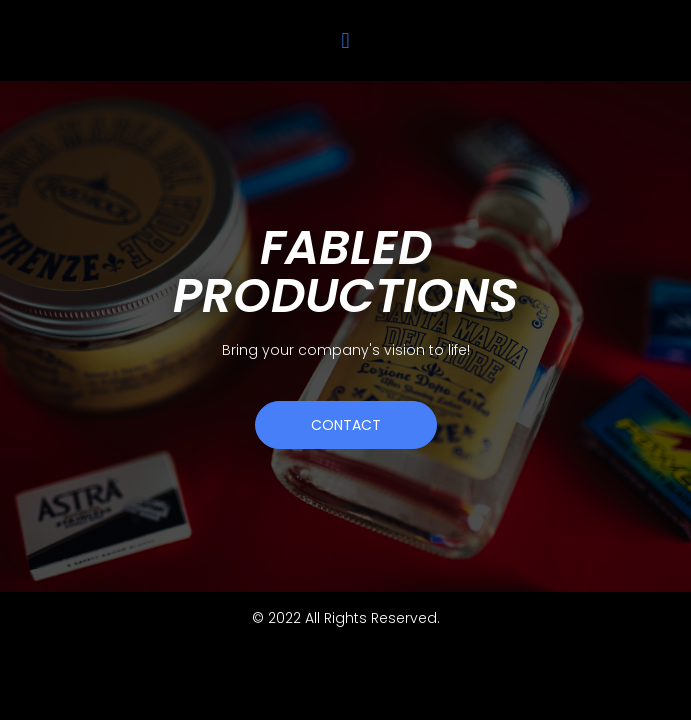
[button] (345, 40)
